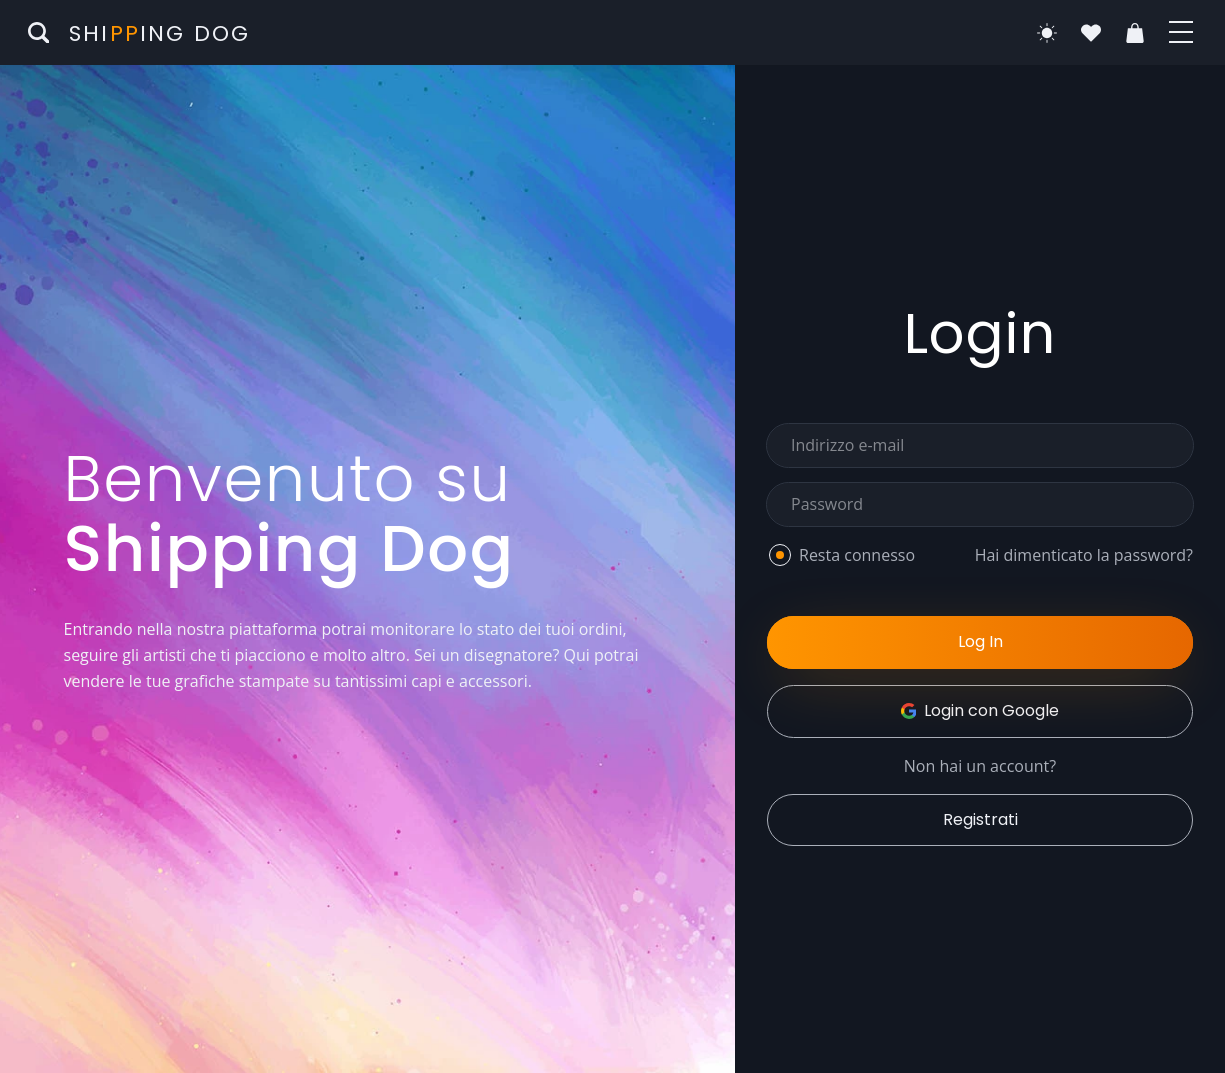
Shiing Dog (159, 33)
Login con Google (980, 710)
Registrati (980, 819)
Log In (980, 641)
